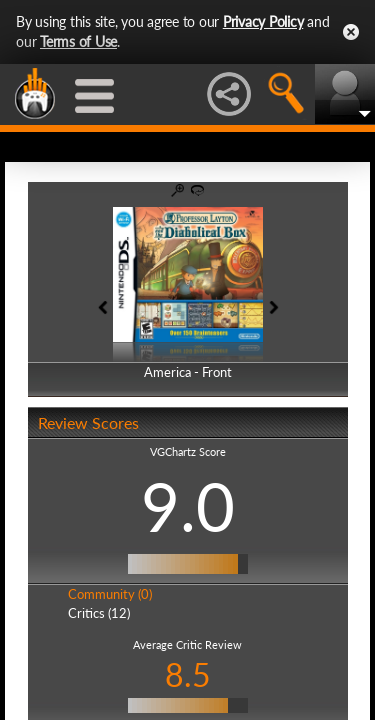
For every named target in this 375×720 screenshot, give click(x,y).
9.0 (188, 506)
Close (351, 32)
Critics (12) (99, 613)
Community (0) (110, 594)
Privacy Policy (263, 21)
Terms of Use (78, 41)
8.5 (188, 674)
